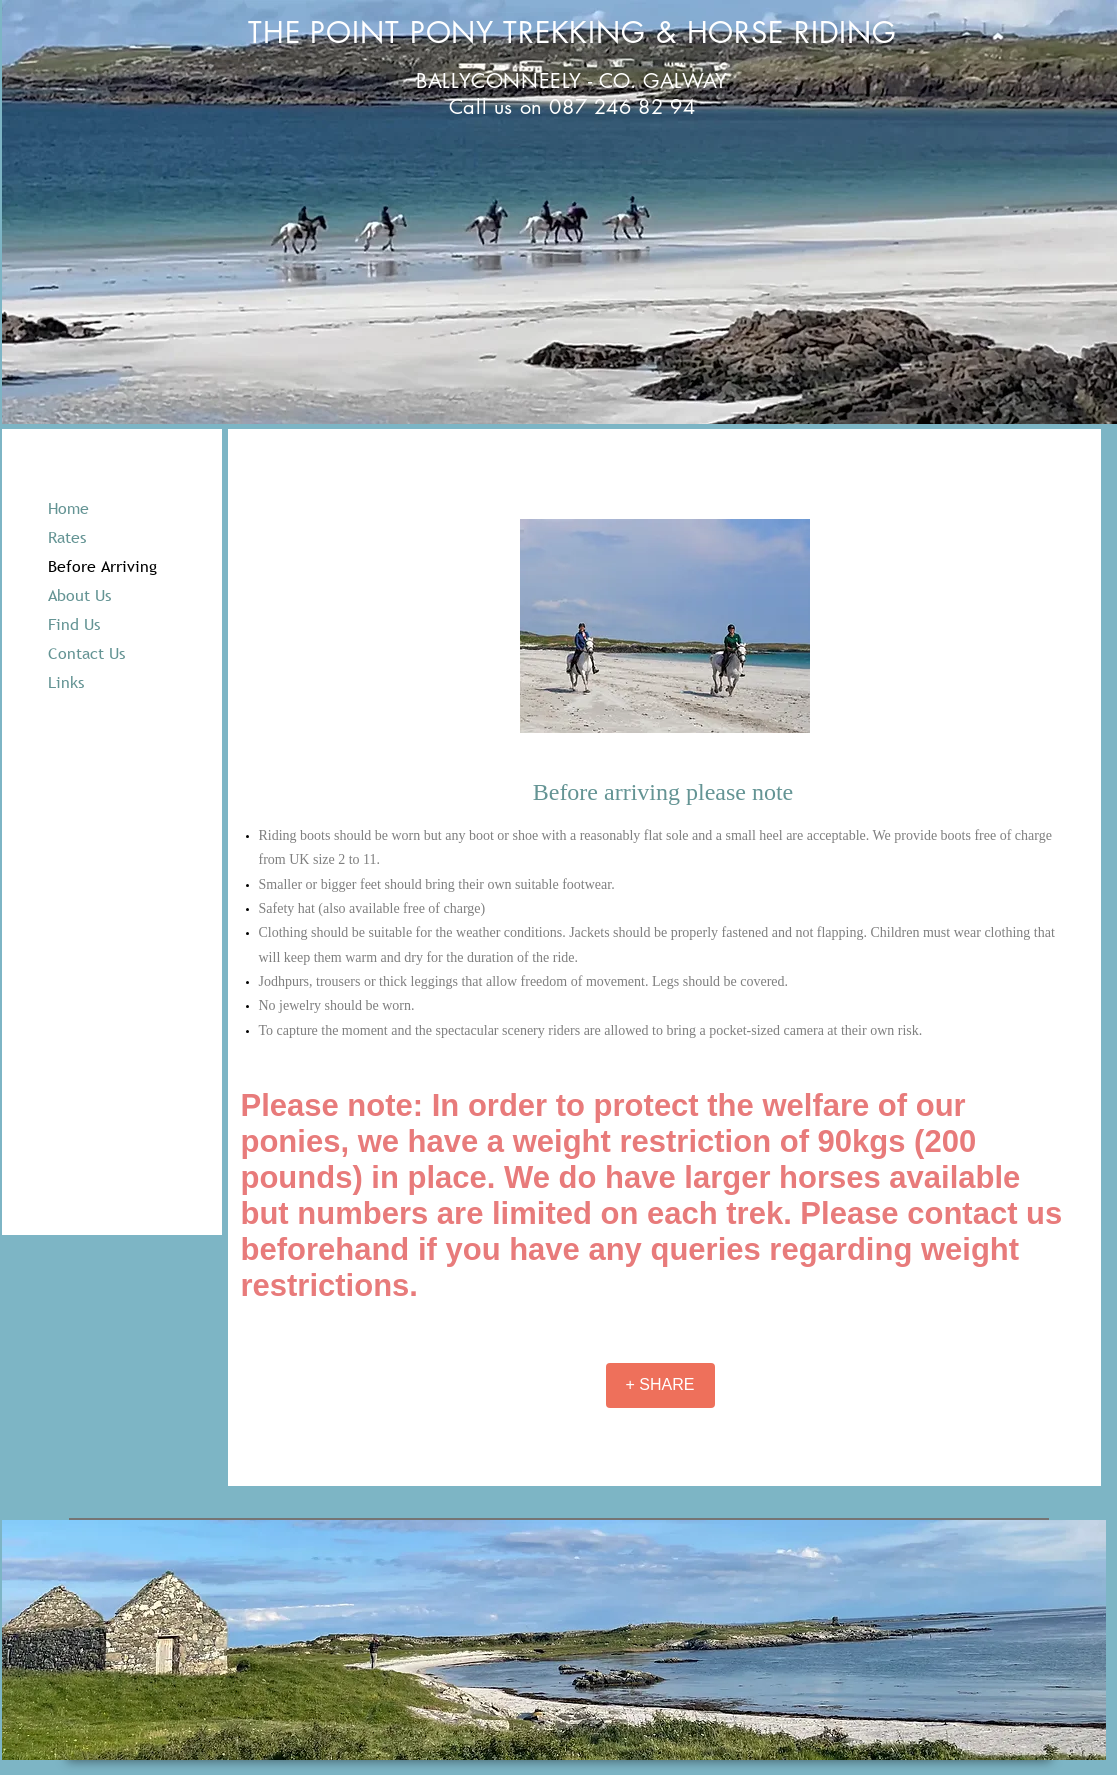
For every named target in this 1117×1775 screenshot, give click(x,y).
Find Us (74, 624)
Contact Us (86, 653)
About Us (79, 595)
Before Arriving (102, 566)
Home (68, 508)
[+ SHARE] (660, 1385)
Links (66, 682)
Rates (67, 537)
